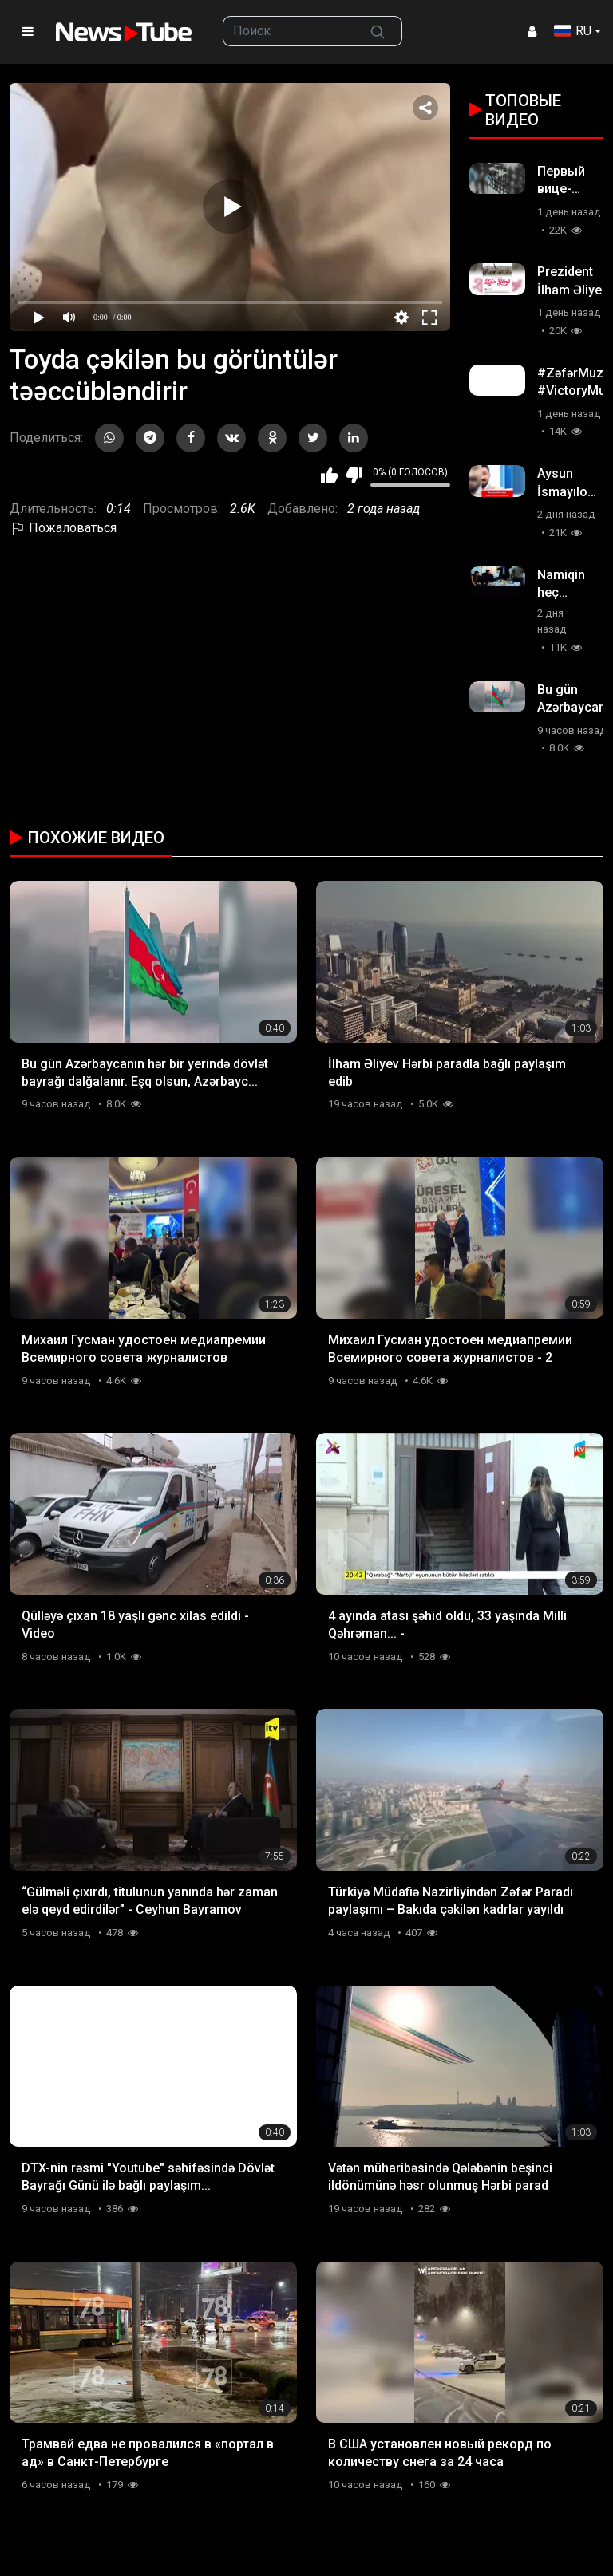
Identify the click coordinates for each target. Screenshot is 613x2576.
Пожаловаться (63, 527)
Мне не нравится (354, 475)
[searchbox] (288, 31)
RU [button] (572, 30)
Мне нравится (329, 475)
